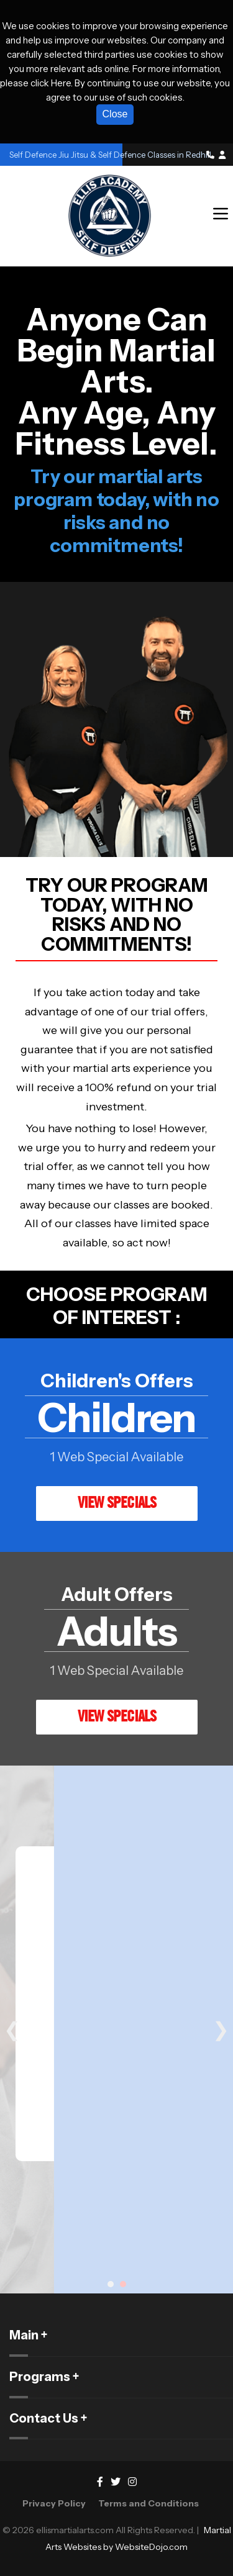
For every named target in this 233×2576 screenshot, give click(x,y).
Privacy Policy (54, 2503)
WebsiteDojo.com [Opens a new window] (151, 2546)
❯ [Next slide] (220, 2029)
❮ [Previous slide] (12, 2029)
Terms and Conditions (148, 2503)
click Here (50, 83)
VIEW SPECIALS (117, 1502)
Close (115, 114)
